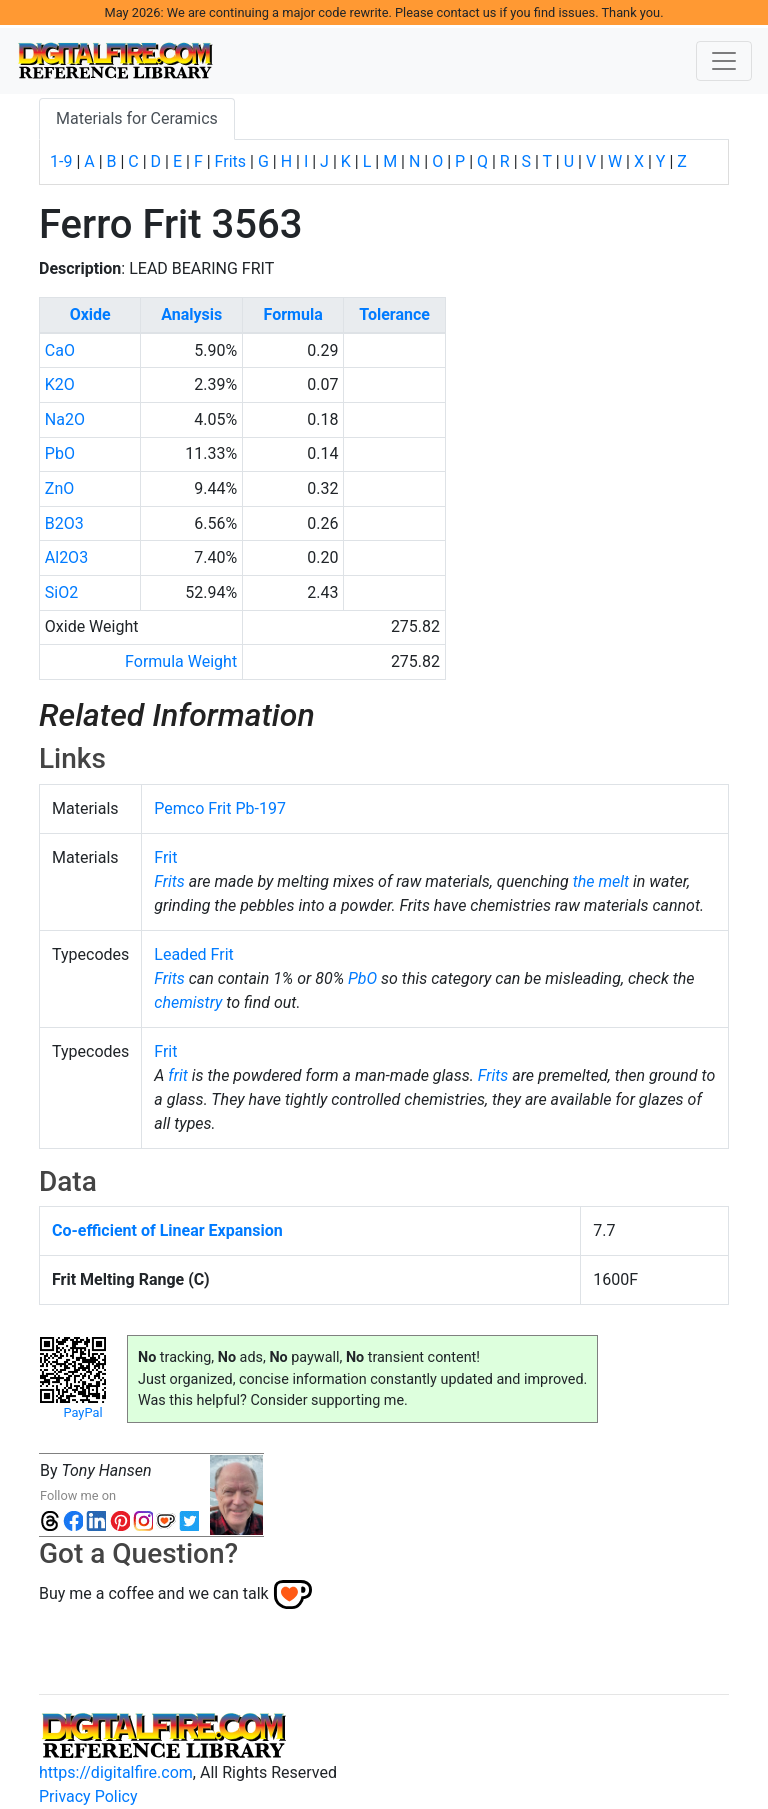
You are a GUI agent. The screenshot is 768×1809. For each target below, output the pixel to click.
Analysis (191, 314)
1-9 (61, 161)
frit (178, 1075)
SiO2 (61, 592)
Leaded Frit (194, 954)
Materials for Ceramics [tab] (137, 118)
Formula (293, 314)
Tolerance (394, 314)
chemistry (188, 1002)
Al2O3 (66, 557)
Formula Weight (181, 661)
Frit (165, 857)
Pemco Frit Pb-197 (220, 808)
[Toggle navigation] (724, 61)
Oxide (90, 314)
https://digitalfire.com (116, 1772)
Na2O (65, 419)
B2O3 (64, 523)
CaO (60, 350)
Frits (230, 161)
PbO (60, 453)
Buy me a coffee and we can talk (154, 1593)
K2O (60, 384)
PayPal (82, 1412)
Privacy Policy (88, 1796)
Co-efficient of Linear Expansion (167, 1230)
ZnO (59, 488)
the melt (601, 881)
